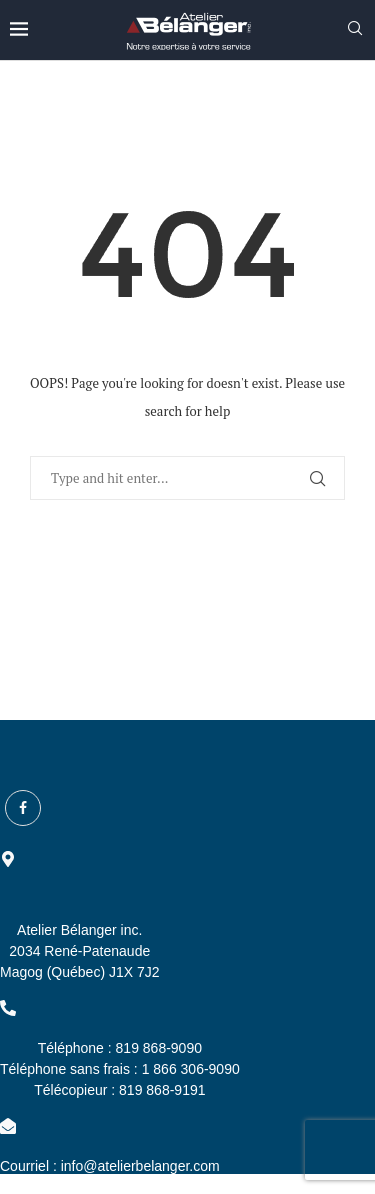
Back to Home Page (187, 565)
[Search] (355, 30)
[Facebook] (23, 807)
